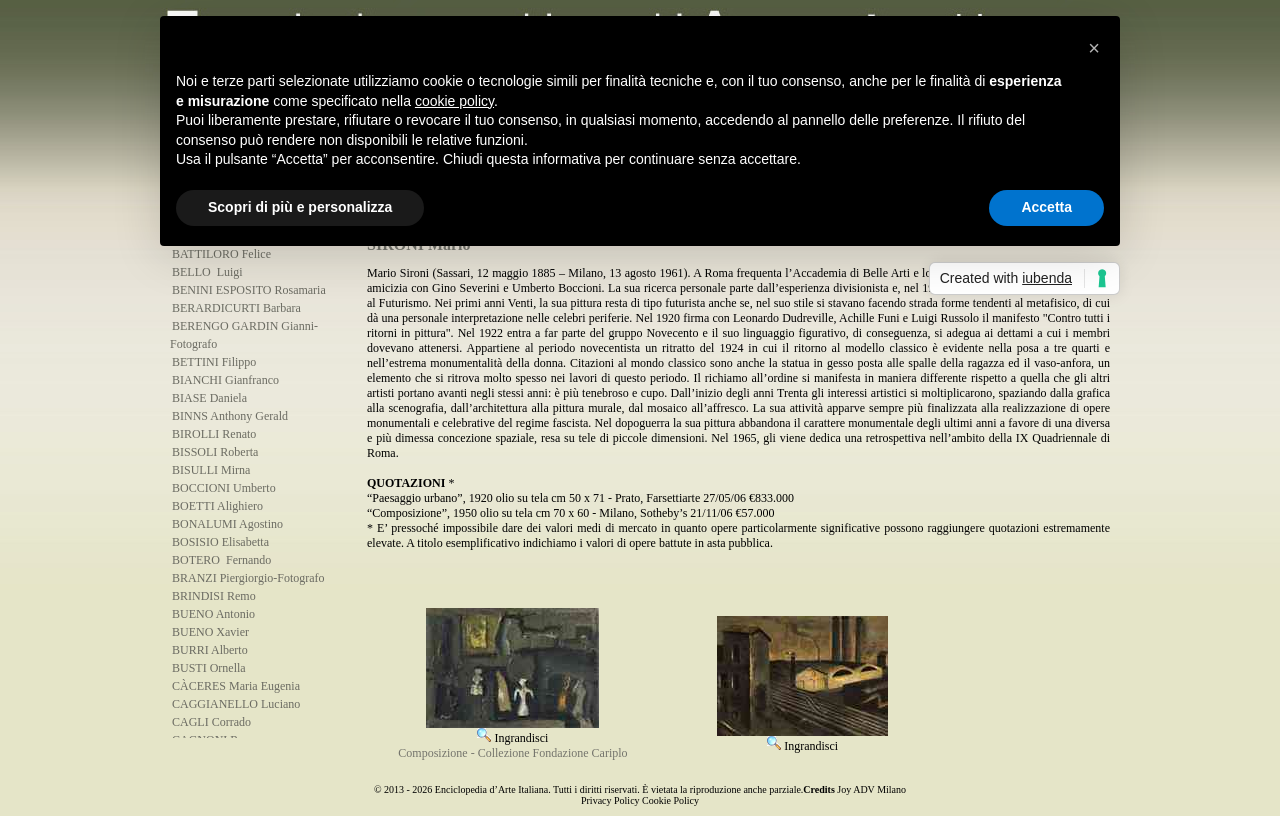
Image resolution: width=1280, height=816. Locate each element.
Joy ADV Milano (871, 789)
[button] (1094, 48)
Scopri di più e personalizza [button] (300, 207)
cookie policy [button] (454, 101)
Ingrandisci (512, 731)
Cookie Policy (670, 800)
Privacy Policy (610, 800)
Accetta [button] (1046, 207)
